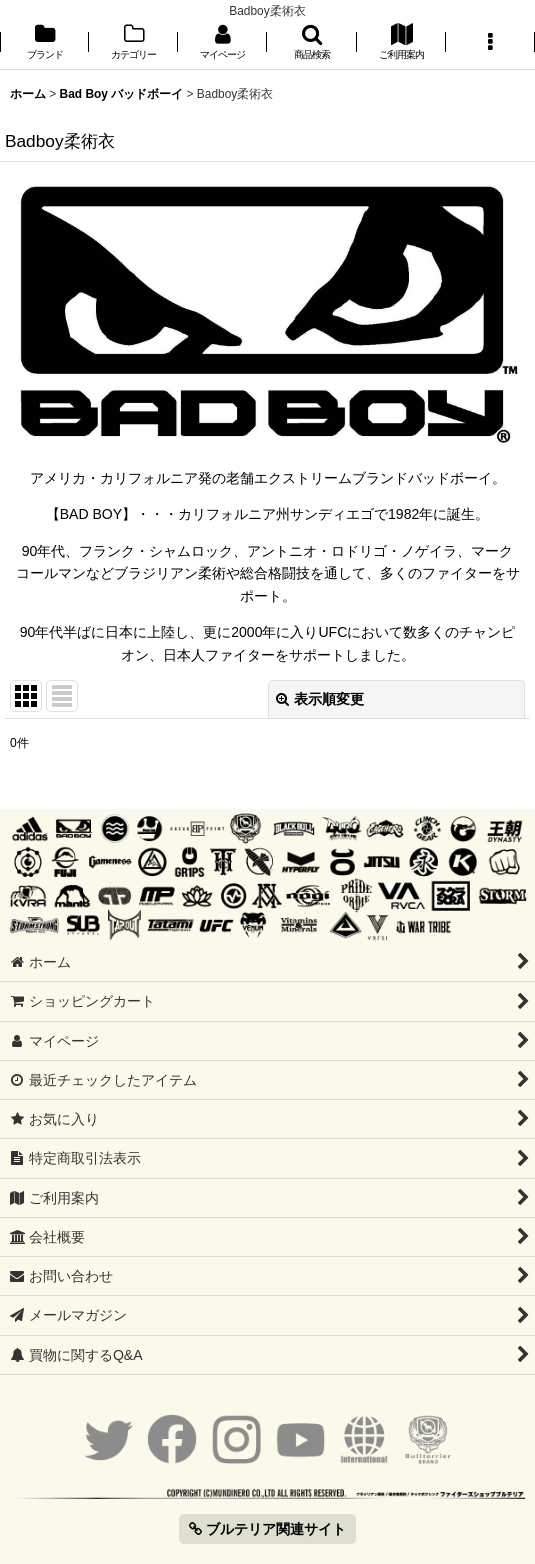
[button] (311, 43)
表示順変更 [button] (320, 699)
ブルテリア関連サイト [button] (267, 1529)
